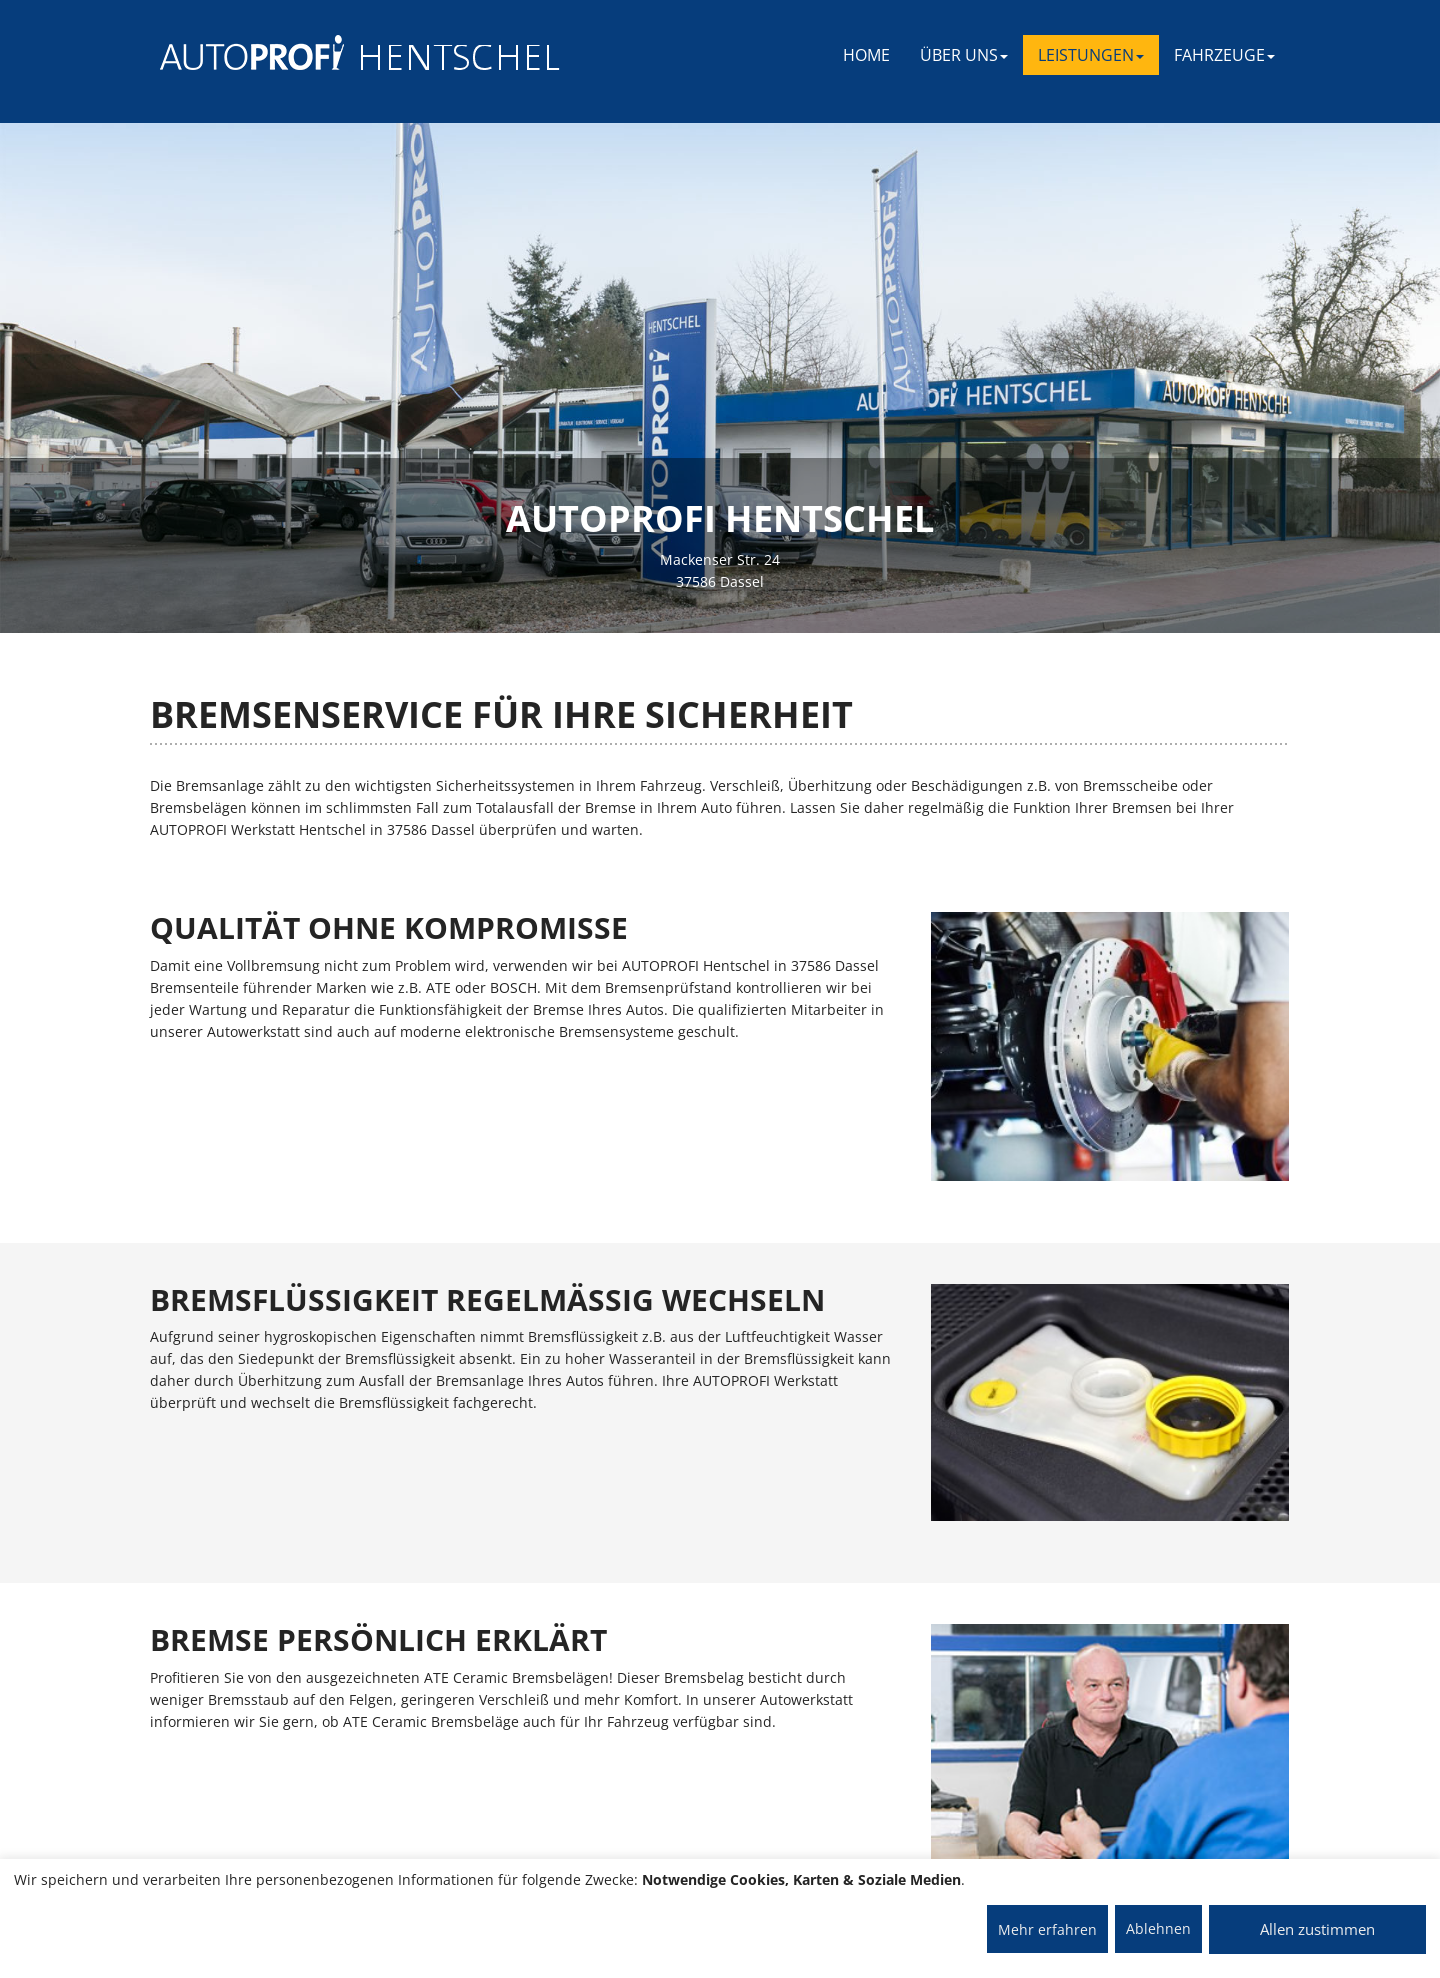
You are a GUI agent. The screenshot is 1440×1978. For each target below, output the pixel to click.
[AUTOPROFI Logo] (239, 52)
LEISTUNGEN (1091, 55)
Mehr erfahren (1047, 1929)
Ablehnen (1158, 1928)
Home (866, 55)
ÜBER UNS (964, 55)
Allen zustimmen (1317, 1929)
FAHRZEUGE (1224, 55)
